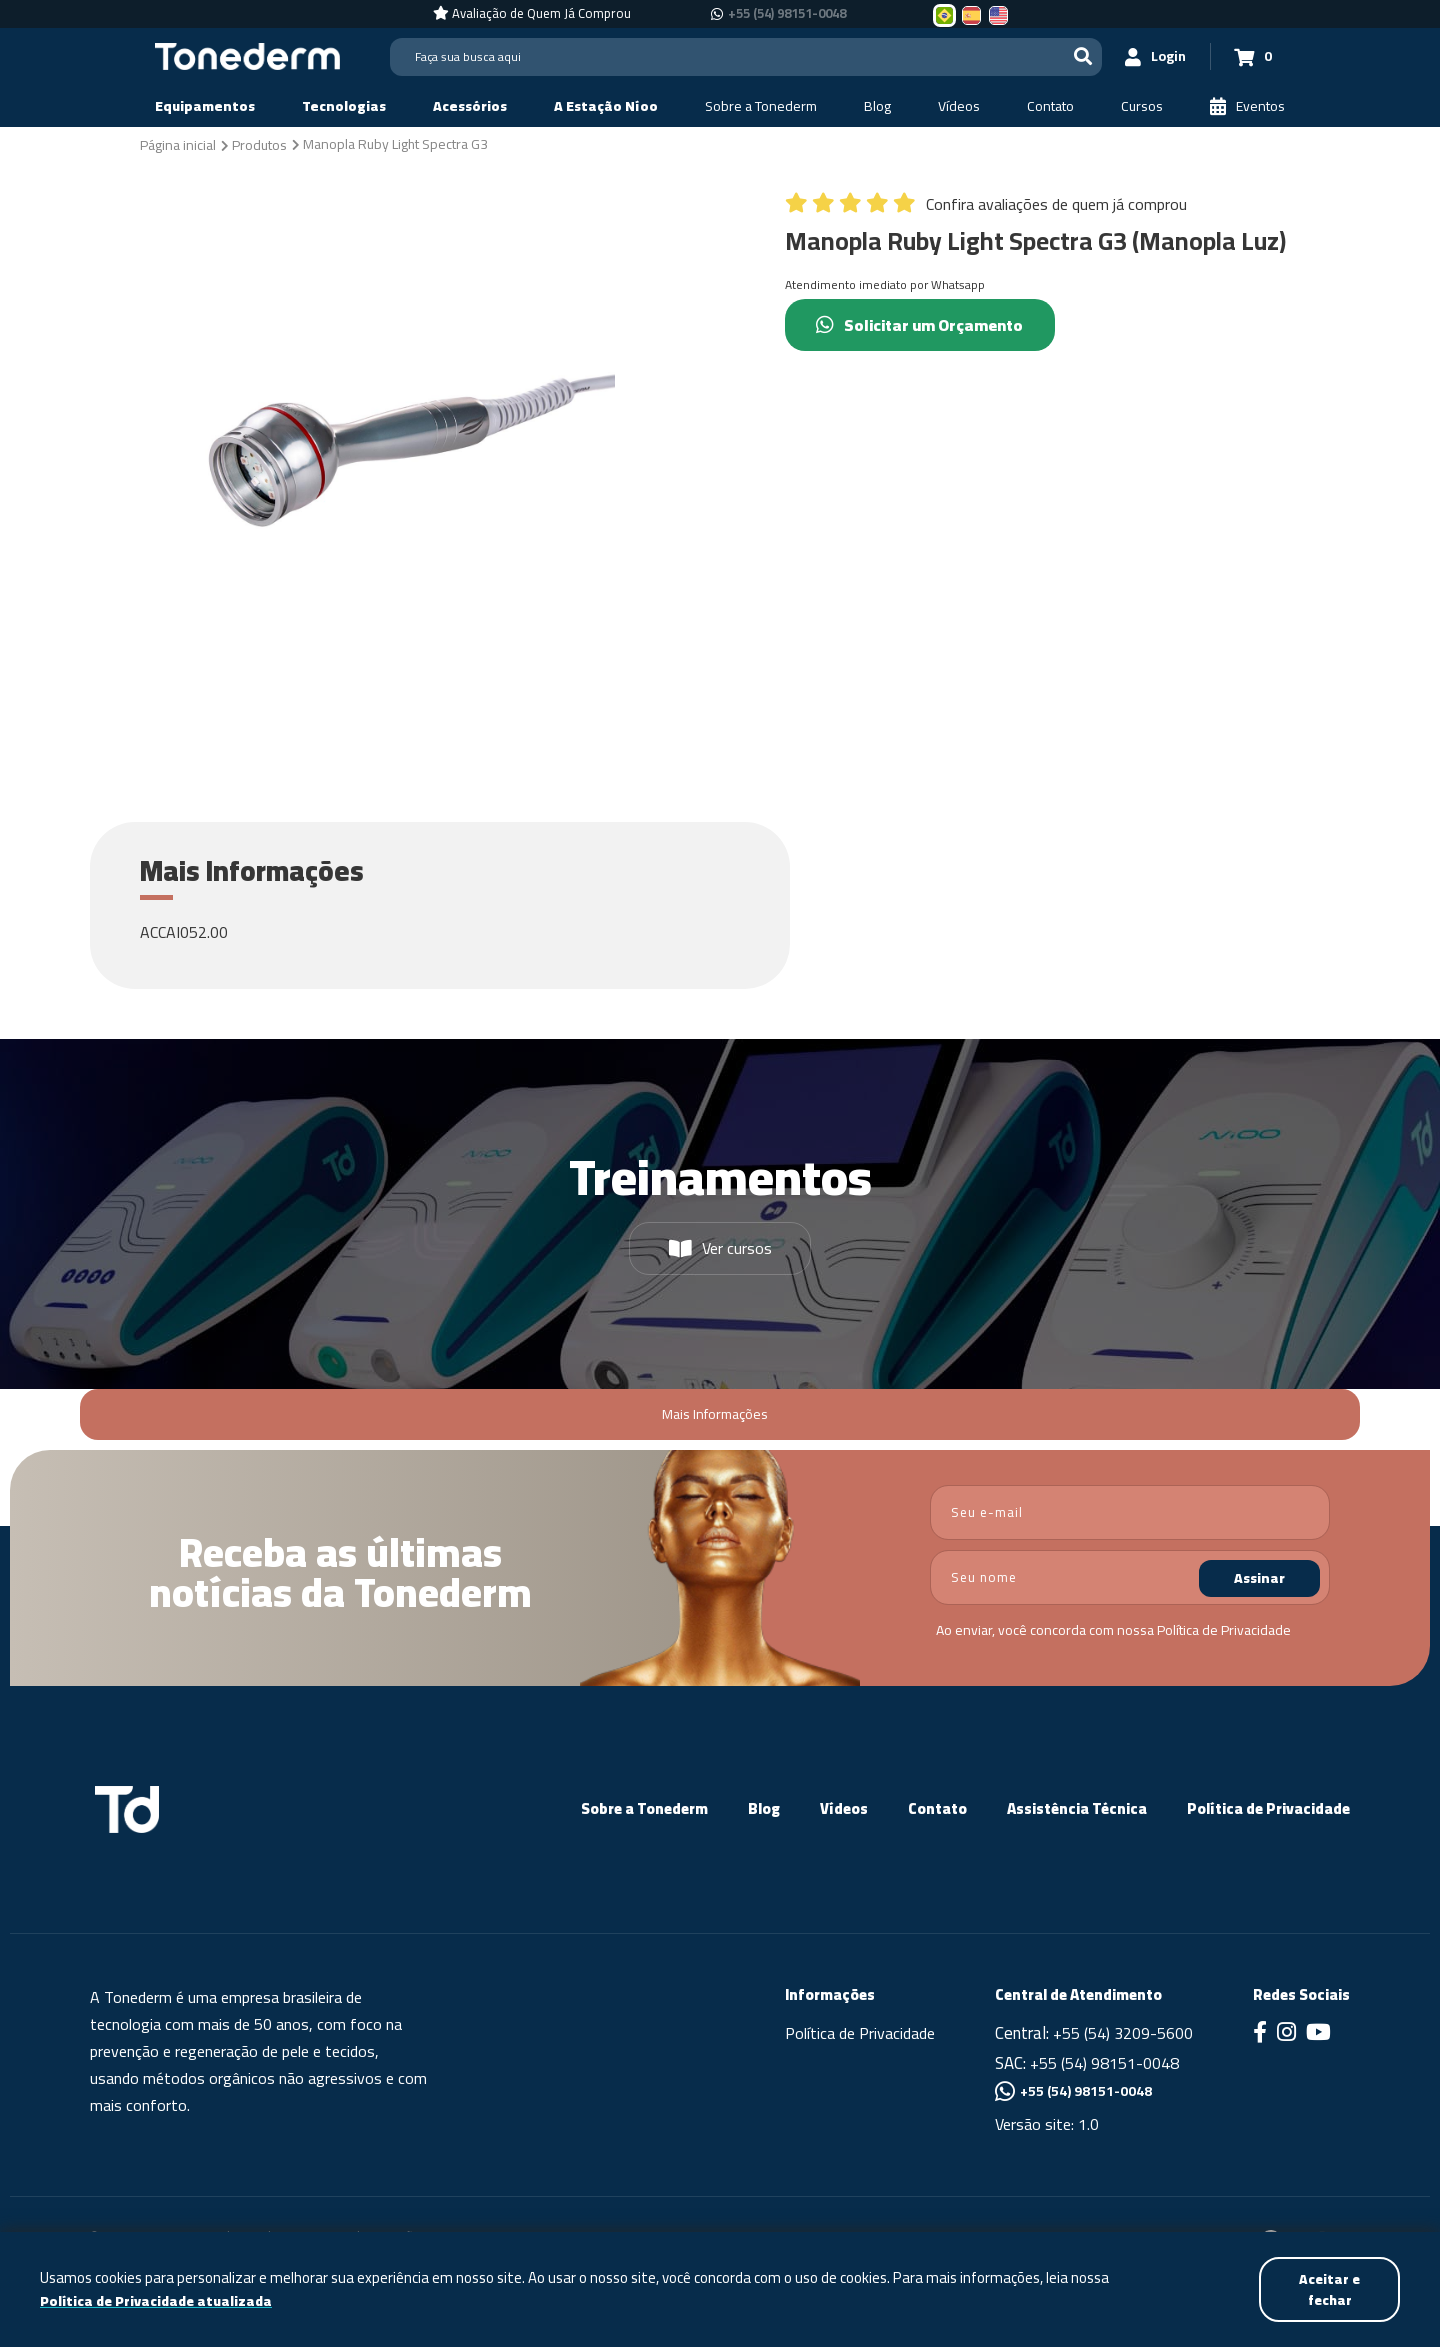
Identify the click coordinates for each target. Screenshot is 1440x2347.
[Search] (742, 57)
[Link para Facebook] (1260, 2034)
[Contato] (1050, 106)
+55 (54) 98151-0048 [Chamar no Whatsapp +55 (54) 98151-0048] (787, 14)
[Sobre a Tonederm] (761, 106)
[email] (1130, 1512)
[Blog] (877, 106)
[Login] (1151, 56)
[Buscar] (1076, 56)
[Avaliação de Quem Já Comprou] (532, 14)
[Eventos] (1247, 106)
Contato (937, 1808)
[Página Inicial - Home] (247, 55)
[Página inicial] (178, 144)
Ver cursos (720, 1248)
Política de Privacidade (1224, 1630)
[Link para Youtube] (1318, 2034)
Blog (764, 1808)
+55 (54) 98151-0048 (1104, 2063)
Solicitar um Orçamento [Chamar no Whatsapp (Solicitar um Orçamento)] (923, 325)
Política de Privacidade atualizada (159, 2300)
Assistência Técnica (1077, 1808)
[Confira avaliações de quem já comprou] (986, 209)
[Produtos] (259, 144)
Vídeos (844, 1808)
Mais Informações (715, 1414)
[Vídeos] (959, 106)
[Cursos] (1142, 106)
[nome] (1130, 1577)
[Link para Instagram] (1286, 2034)
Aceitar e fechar (1328, 2288)
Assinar (1259, 1578)
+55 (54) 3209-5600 (1123, 2033)
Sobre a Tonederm (644, 1808)
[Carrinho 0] (1251, 56)
